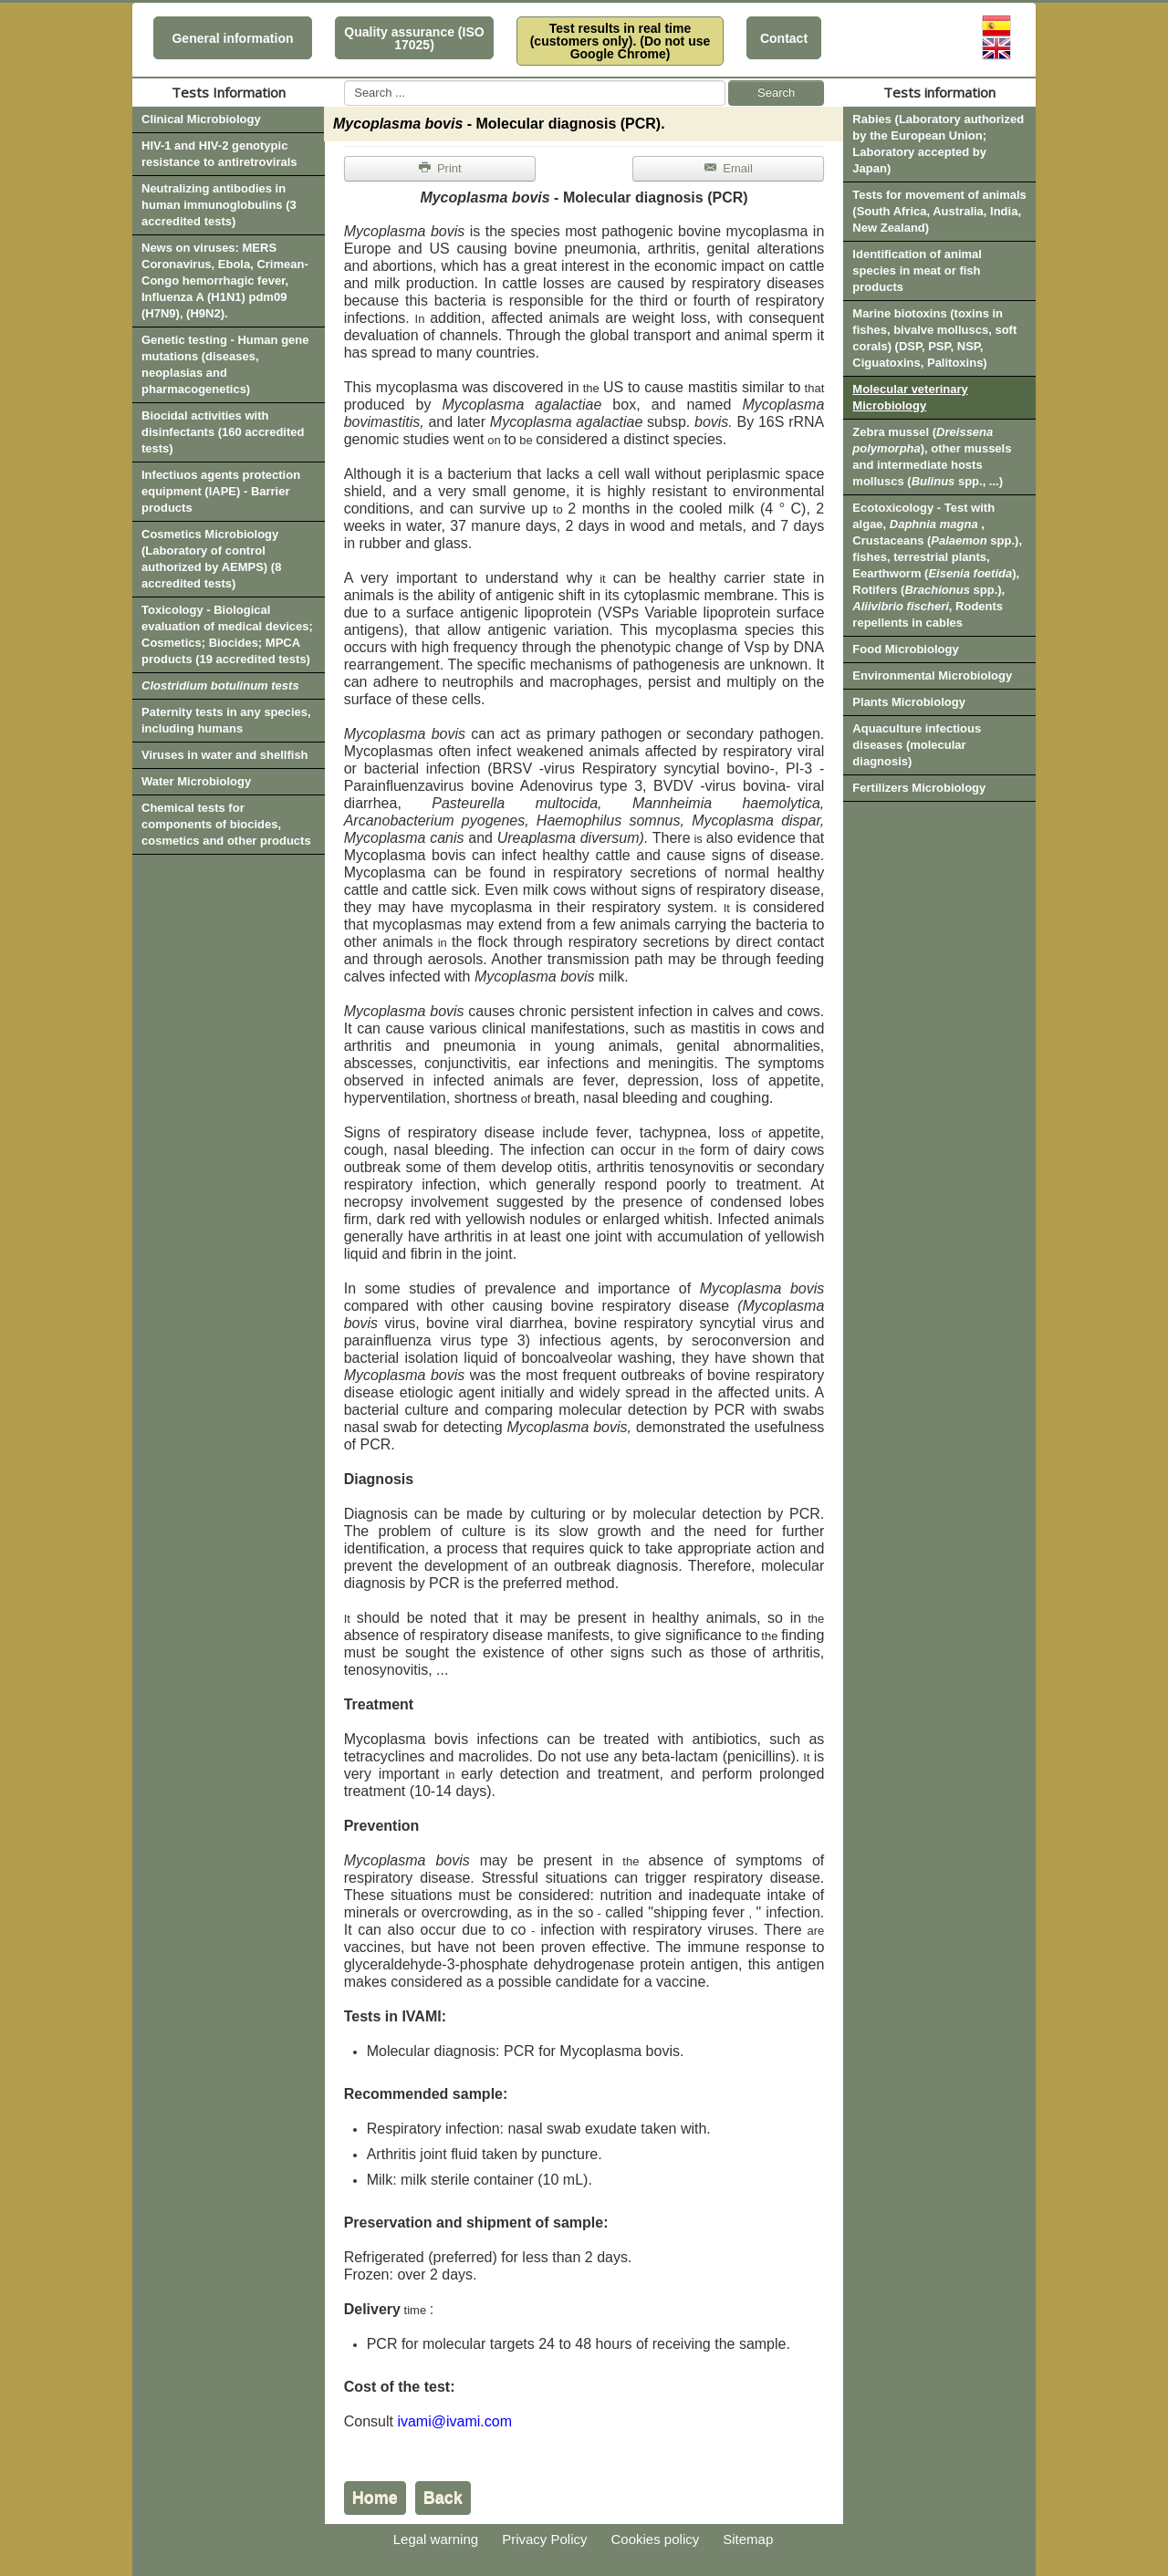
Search (776, 92)
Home (375, 2497)
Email (728, 168)
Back (443, 2497)
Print (440, 168)
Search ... (344, 80)
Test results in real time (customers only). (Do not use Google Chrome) (620, 41)
